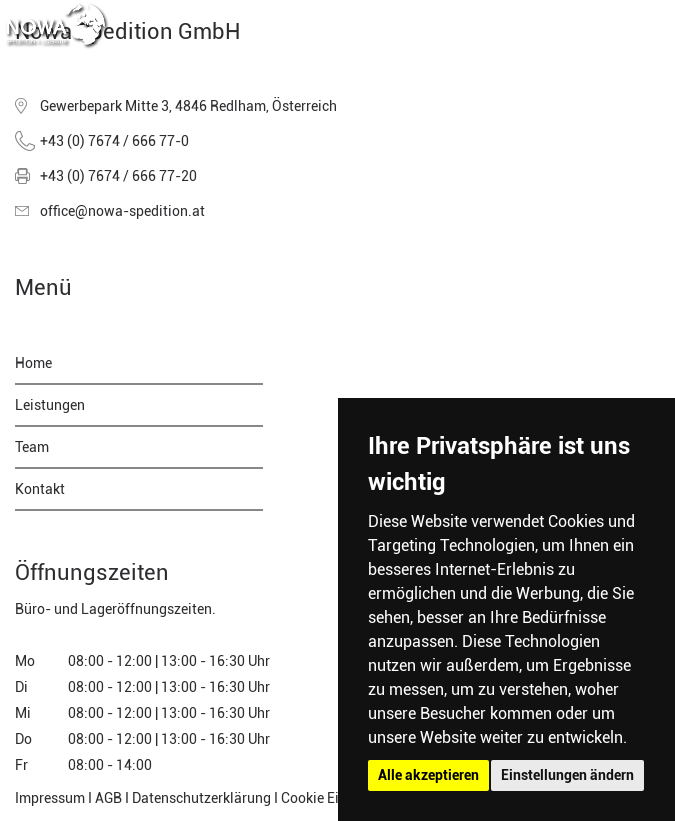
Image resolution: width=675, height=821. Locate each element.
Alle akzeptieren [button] (428, 775)
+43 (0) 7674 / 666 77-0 (114, 141)
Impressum (50, 798)
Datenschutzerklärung (201, 798)
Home (33, 363)
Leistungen (50, 405)
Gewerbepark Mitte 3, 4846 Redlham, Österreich (188, 106)
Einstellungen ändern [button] (567, 775)
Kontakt (40, 489)
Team (32, 447)
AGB (108, 798)
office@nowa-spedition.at (122, 211)
